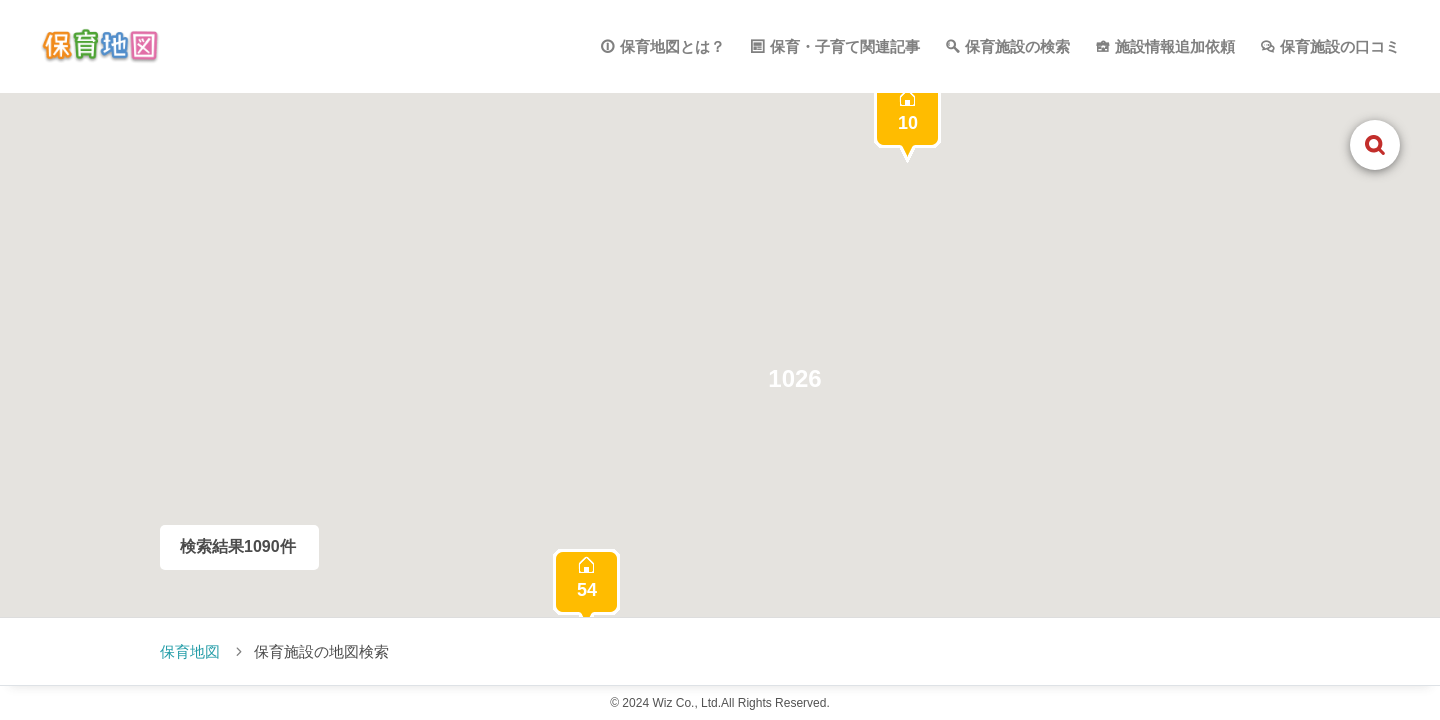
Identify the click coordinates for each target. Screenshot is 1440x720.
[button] (795, 379)
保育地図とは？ (672, 46)
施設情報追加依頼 (1175, 46)
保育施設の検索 (1017, 46)
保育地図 (190, 651)
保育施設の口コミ (1340, 46)
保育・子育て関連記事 (845, 46)
